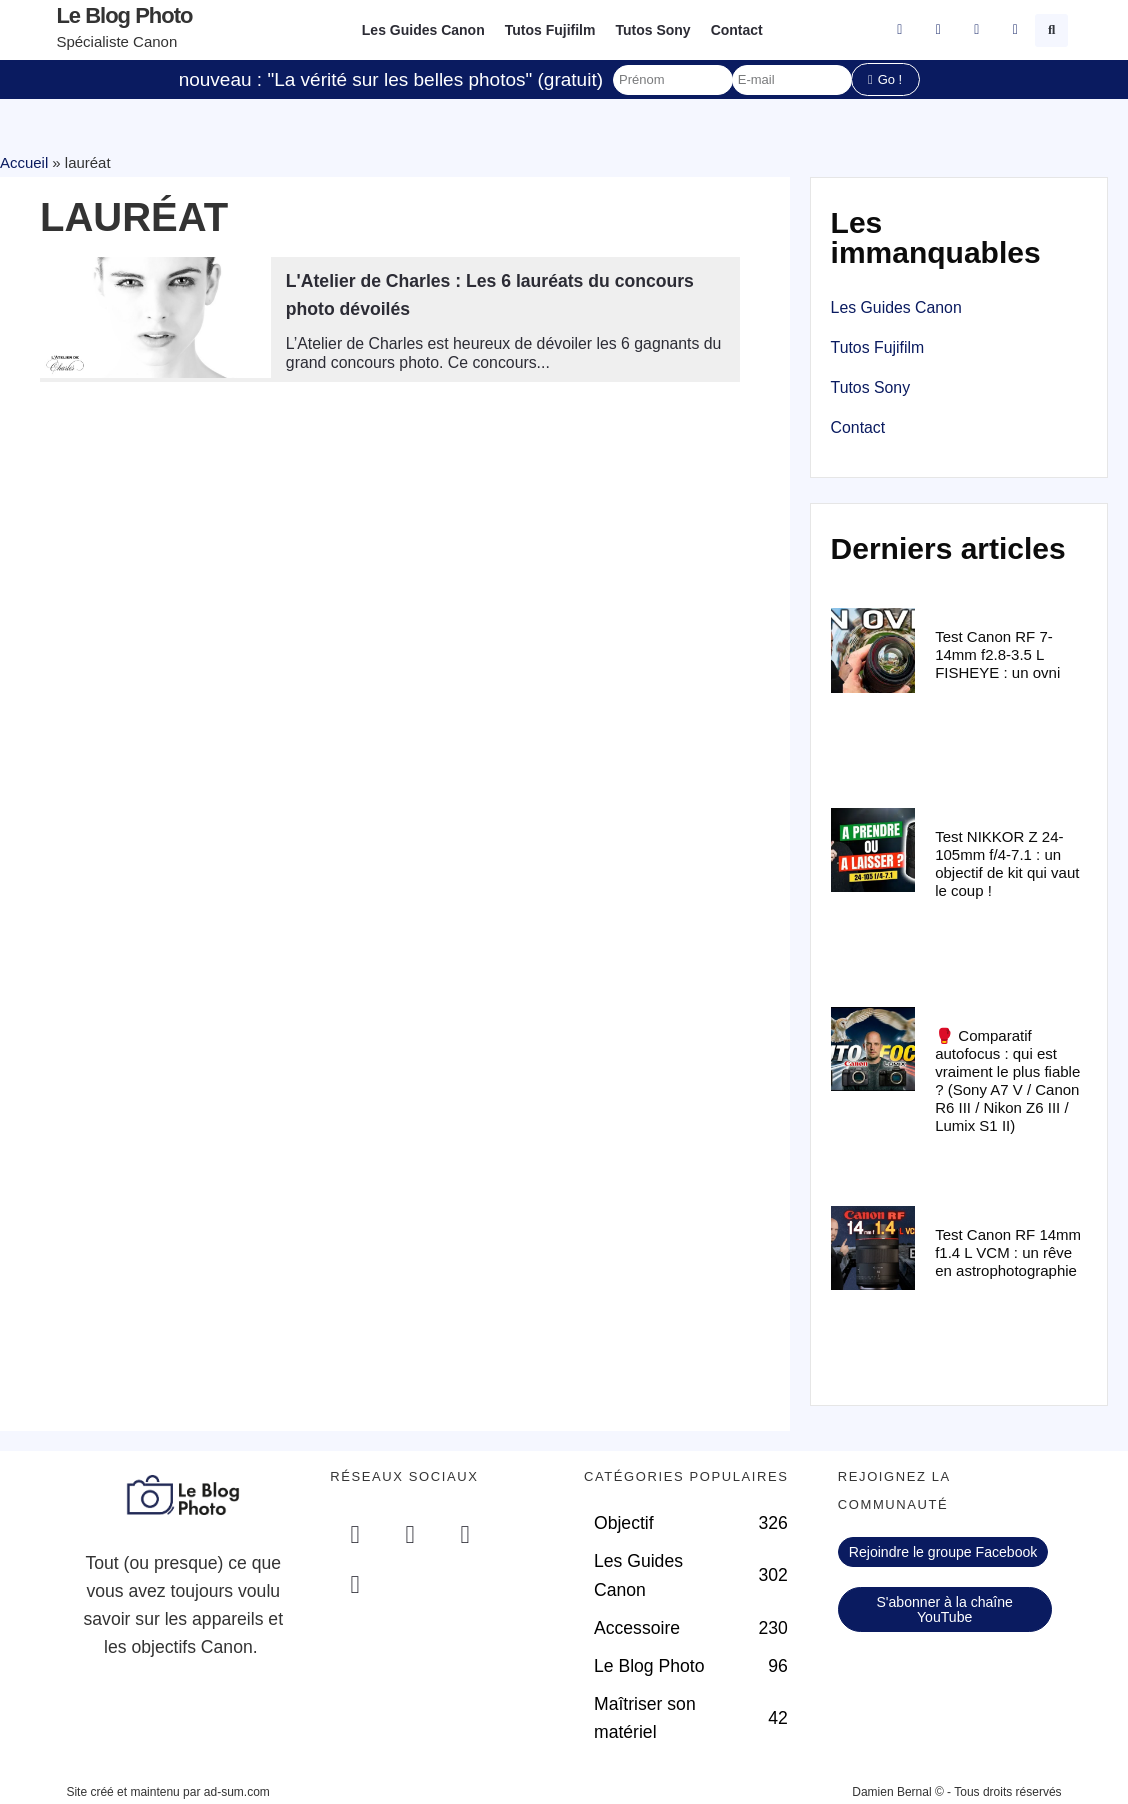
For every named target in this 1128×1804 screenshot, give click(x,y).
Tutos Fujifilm (550, 30)
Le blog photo (124, 15)
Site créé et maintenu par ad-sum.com (167, 1792)
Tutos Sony (652, 30)
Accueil (24, 162)
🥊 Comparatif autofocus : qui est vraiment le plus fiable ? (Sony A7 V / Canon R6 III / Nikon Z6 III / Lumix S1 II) (1007, 1080)
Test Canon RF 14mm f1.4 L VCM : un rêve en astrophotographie (1008, 1252)
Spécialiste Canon (116, 41)
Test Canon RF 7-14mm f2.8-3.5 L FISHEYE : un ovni (997, 654)
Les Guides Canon (423, 30)
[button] (1051, 30)
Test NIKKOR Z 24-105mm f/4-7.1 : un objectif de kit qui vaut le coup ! (1007, 863)
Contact (737, 30)
